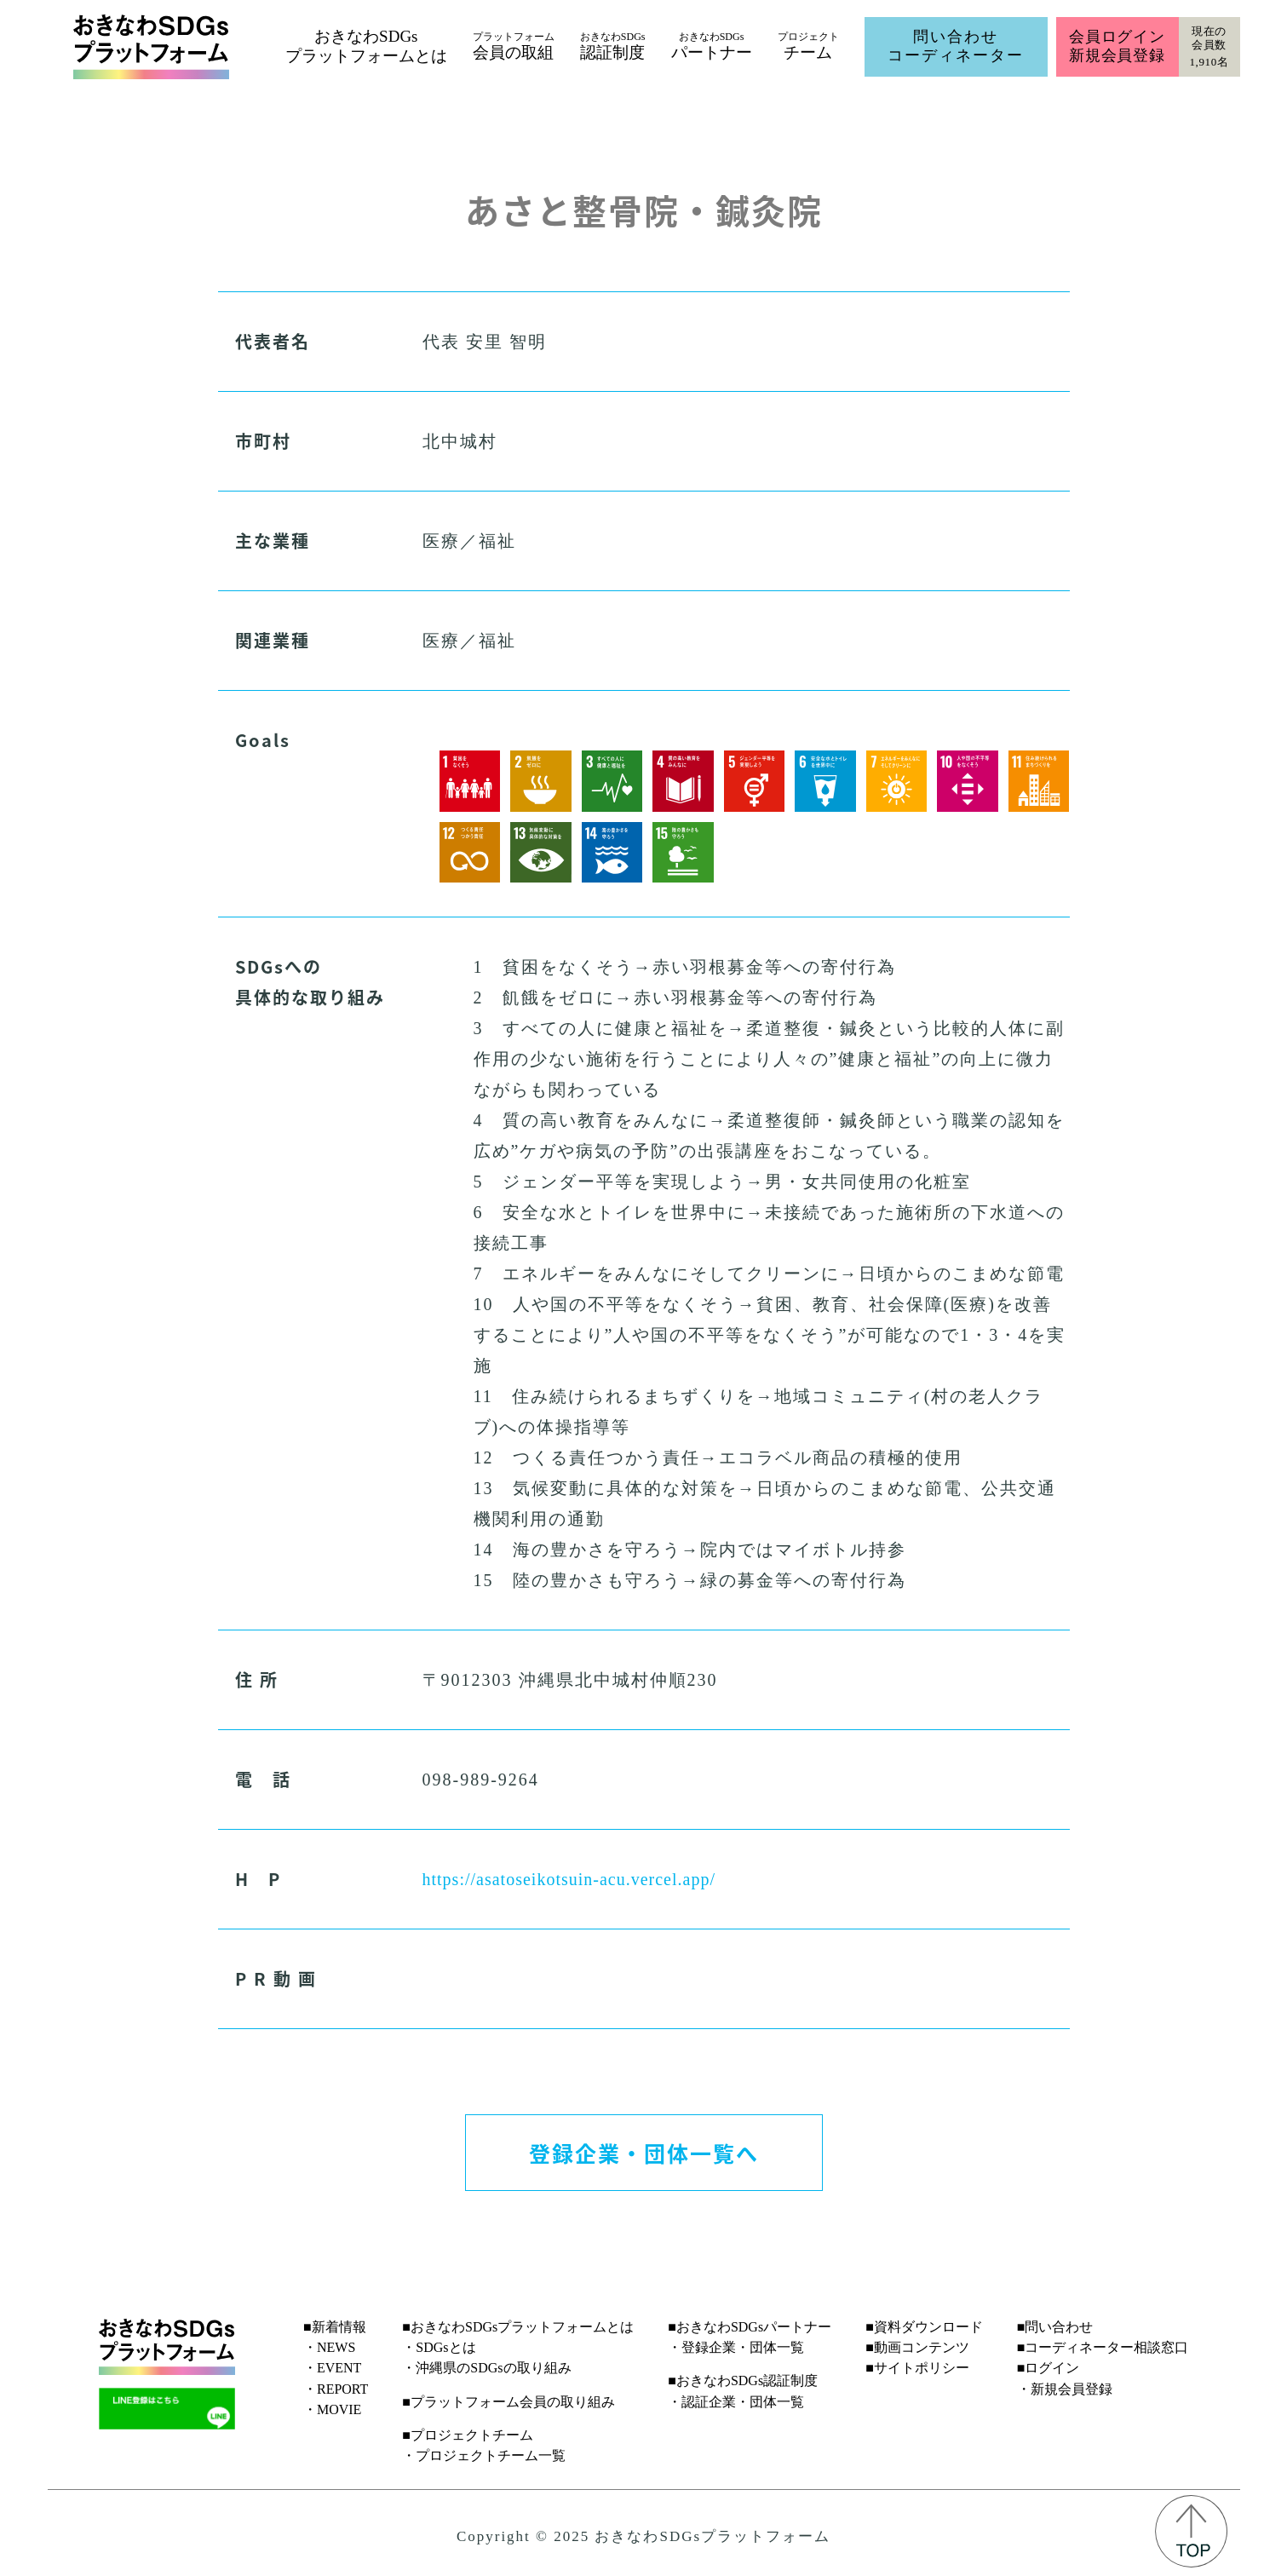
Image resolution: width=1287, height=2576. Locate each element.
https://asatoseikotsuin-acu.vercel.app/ (568, 1879)
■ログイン (1048, 2367)
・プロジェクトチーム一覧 (484, 2455)
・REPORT (335, 2389)
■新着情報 (334, 2327)
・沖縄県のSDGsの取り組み (486, 2367)
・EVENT (332, 2367)
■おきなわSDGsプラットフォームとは (518, 2327)
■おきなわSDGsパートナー (749, 2327)
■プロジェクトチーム (467, 2435)
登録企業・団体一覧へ (644, 2152)
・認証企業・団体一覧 (736, 2402)
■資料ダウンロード (924, 2327)
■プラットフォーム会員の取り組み (508, 2402)
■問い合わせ (1055, 2327)
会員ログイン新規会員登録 (1117, 46)
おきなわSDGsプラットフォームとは (366, 46)
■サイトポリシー (917, 2367)
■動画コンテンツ (917, 2347)
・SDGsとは (438, 2347)
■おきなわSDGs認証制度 (743, 2380)
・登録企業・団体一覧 (736, 2347)
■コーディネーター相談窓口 (1103, 2347)
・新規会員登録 (1064, 2389)
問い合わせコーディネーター (956, 46)
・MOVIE (332, 2409)
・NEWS (329, 2347)
